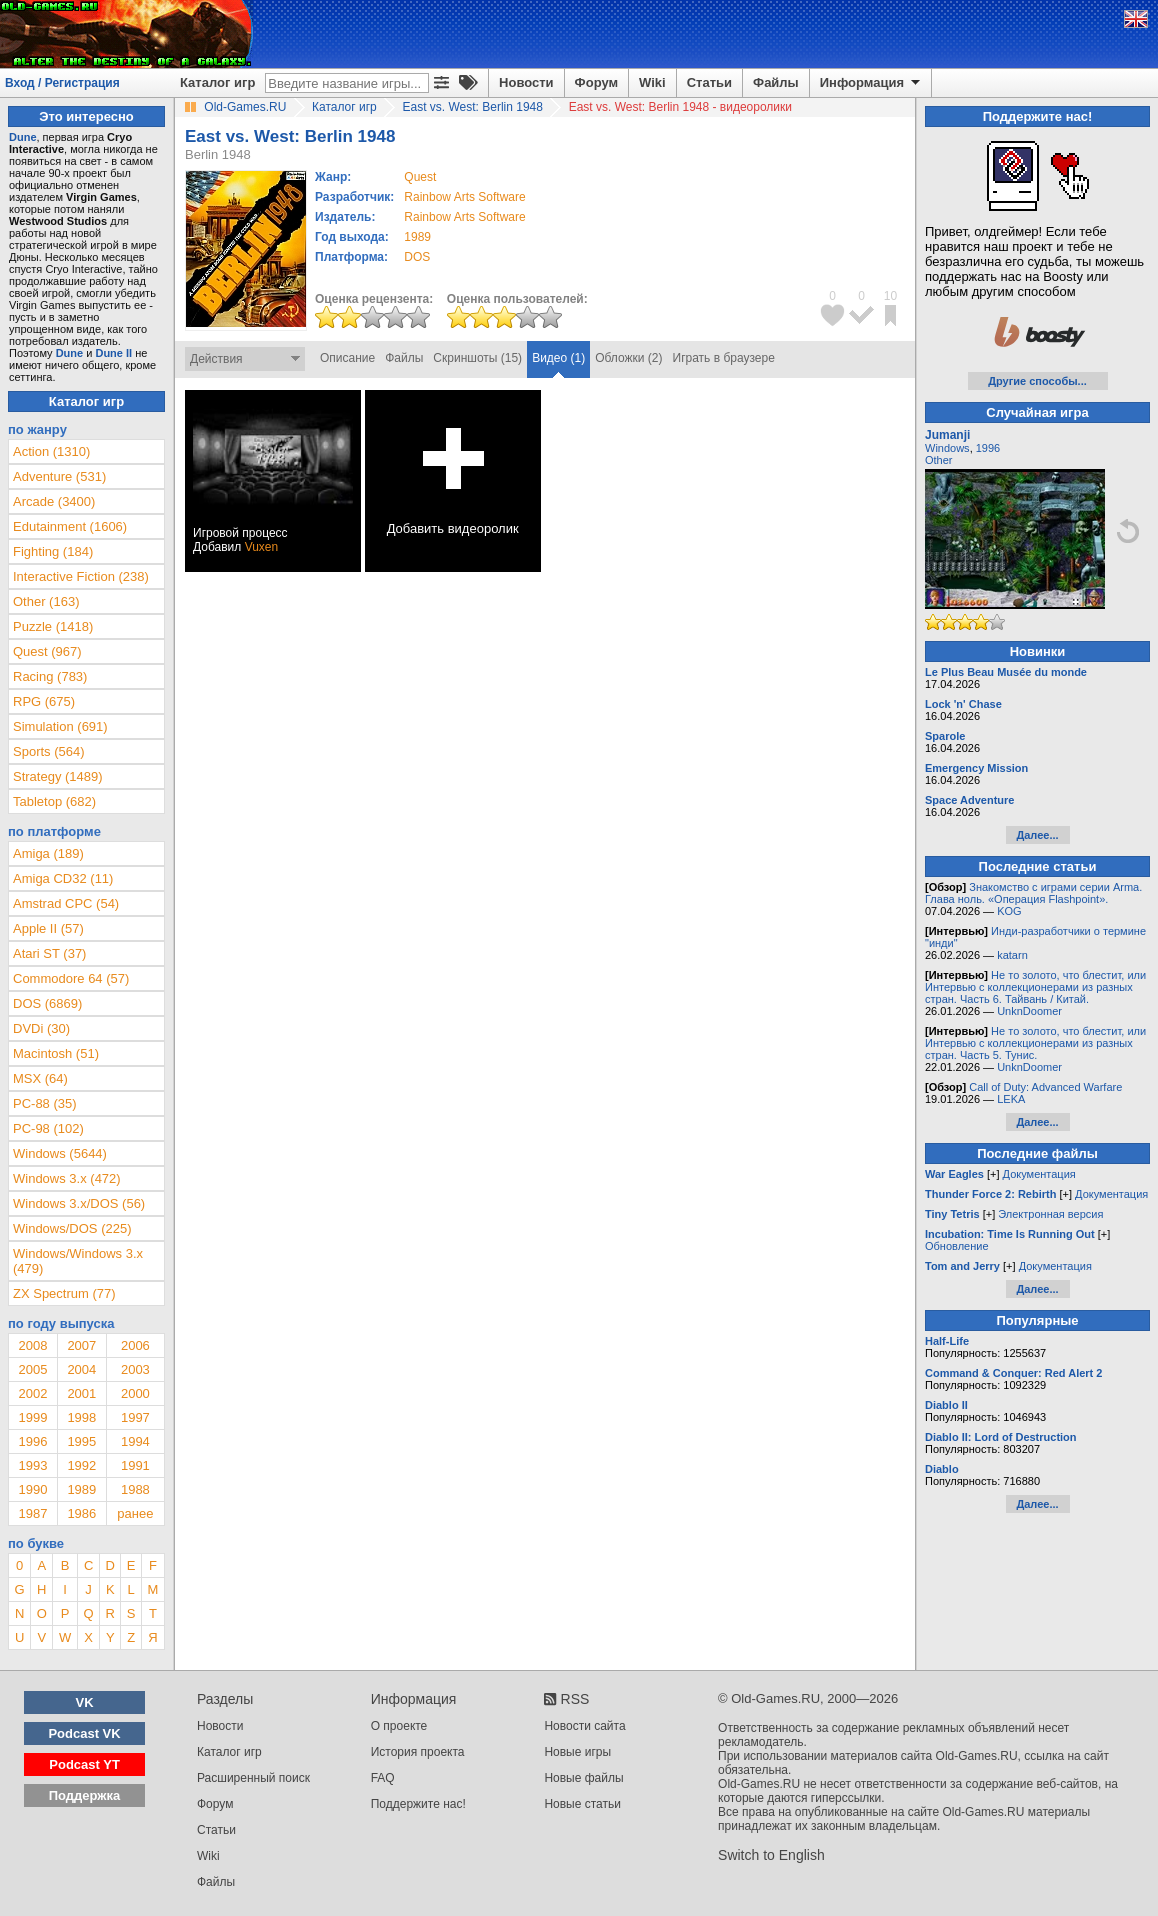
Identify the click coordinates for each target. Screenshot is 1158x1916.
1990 (32, 1489)
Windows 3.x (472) (67, 1178)
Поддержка (85, 1795)
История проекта (418, 1752)
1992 (81, 1465)
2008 (32, 1345)
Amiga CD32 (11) (63, 878)
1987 (32, 1513)
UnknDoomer (1029, 1011)
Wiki (652, 82)
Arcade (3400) (54, 501)
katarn (1012, 955)
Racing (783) (50, 676)
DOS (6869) (47, 1003)
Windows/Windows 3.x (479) (78, 1261)
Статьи (709, 82)
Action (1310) (51, 451)
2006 (135, 1345)
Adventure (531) (59, 476)
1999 (32, 1417)
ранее (135, 1513)
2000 (135, 1393)
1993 (32, 1465)
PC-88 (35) (45, 1103)
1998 (81, 1417)
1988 (135, 1489)
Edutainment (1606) (70, 526)
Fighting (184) (53, 551)
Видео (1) (558, 358)
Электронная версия (1050, 1214)
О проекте (399, 1726)
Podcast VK (84, 1733)
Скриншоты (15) (477, 358)
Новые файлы (583, 1778)
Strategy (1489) (58, 776)
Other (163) (46, 601)
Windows (947, 448)
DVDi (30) (41, 1028)
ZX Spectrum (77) (64, 1293)
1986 (81, 1513)
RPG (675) (44, 701)
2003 (135, 1369)
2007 (81, 1345)
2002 (32, 1393)
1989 (417, 237)
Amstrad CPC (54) (66, 903)
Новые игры (577, 1752)
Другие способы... (1037, 381)
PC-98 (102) (48, 1128)
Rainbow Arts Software (464, 197)
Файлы (776, 82)
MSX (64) (40, 1078)
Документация (1039, 1174)
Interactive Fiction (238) (81, 576)
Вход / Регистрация (62, 83)
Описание (347, 358)
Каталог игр (217, 82)
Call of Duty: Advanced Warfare (1045, 1087)
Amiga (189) (48, 853)
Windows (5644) (60, 1153)
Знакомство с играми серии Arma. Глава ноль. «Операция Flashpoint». (1033, 893)
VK (85, 1702)
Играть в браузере (724, 358)
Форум (596, 82)
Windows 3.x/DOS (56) (79, 1203)
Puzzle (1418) (53, 626)
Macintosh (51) (56, 1053)
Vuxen (262, 547)
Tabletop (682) (54, 801)
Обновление (957, 1246)
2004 (81, 1369)
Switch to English (771, 1855)
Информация (871, 83)
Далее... (1037, 835)
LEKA (1011, 1099)
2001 (81, 1393)
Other (939, 460)
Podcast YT (84, 1764)
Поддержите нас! (418, 1804)
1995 (81, 1441)
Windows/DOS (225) (72, 1228)
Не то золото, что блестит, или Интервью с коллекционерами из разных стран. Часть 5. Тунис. (1035, 1043)
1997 (135, 1417)
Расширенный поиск (253, 1778)
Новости (526, 82)
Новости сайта (584, 1726)
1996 (32, 1441)
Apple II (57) (48, 928)
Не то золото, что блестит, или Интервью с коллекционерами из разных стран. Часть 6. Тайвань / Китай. (1035, 987)
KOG (1009, 911)
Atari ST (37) (49, 953)
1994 (135, 1441)
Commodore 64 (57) (71, 978)
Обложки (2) (628, 358)
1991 (135, 1465)
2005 (32, 1369)
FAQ (383, 1778)
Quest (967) (47, 651)
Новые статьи (582, 1804)
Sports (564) (49, 751)
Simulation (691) (60, 726)
